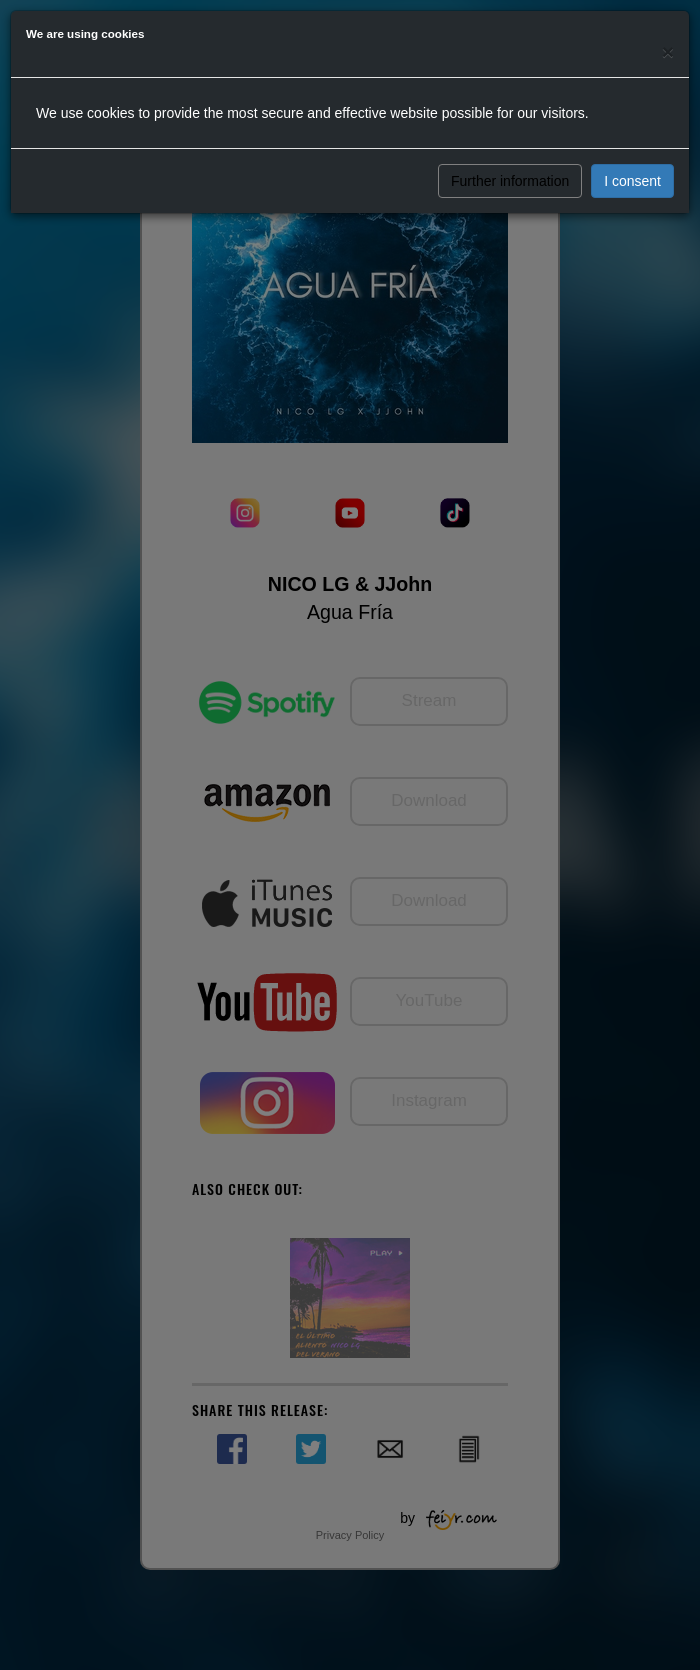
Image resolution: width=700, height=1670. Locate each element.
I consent (632, 181)
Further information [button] (510, 181)
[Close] (668, 51)
